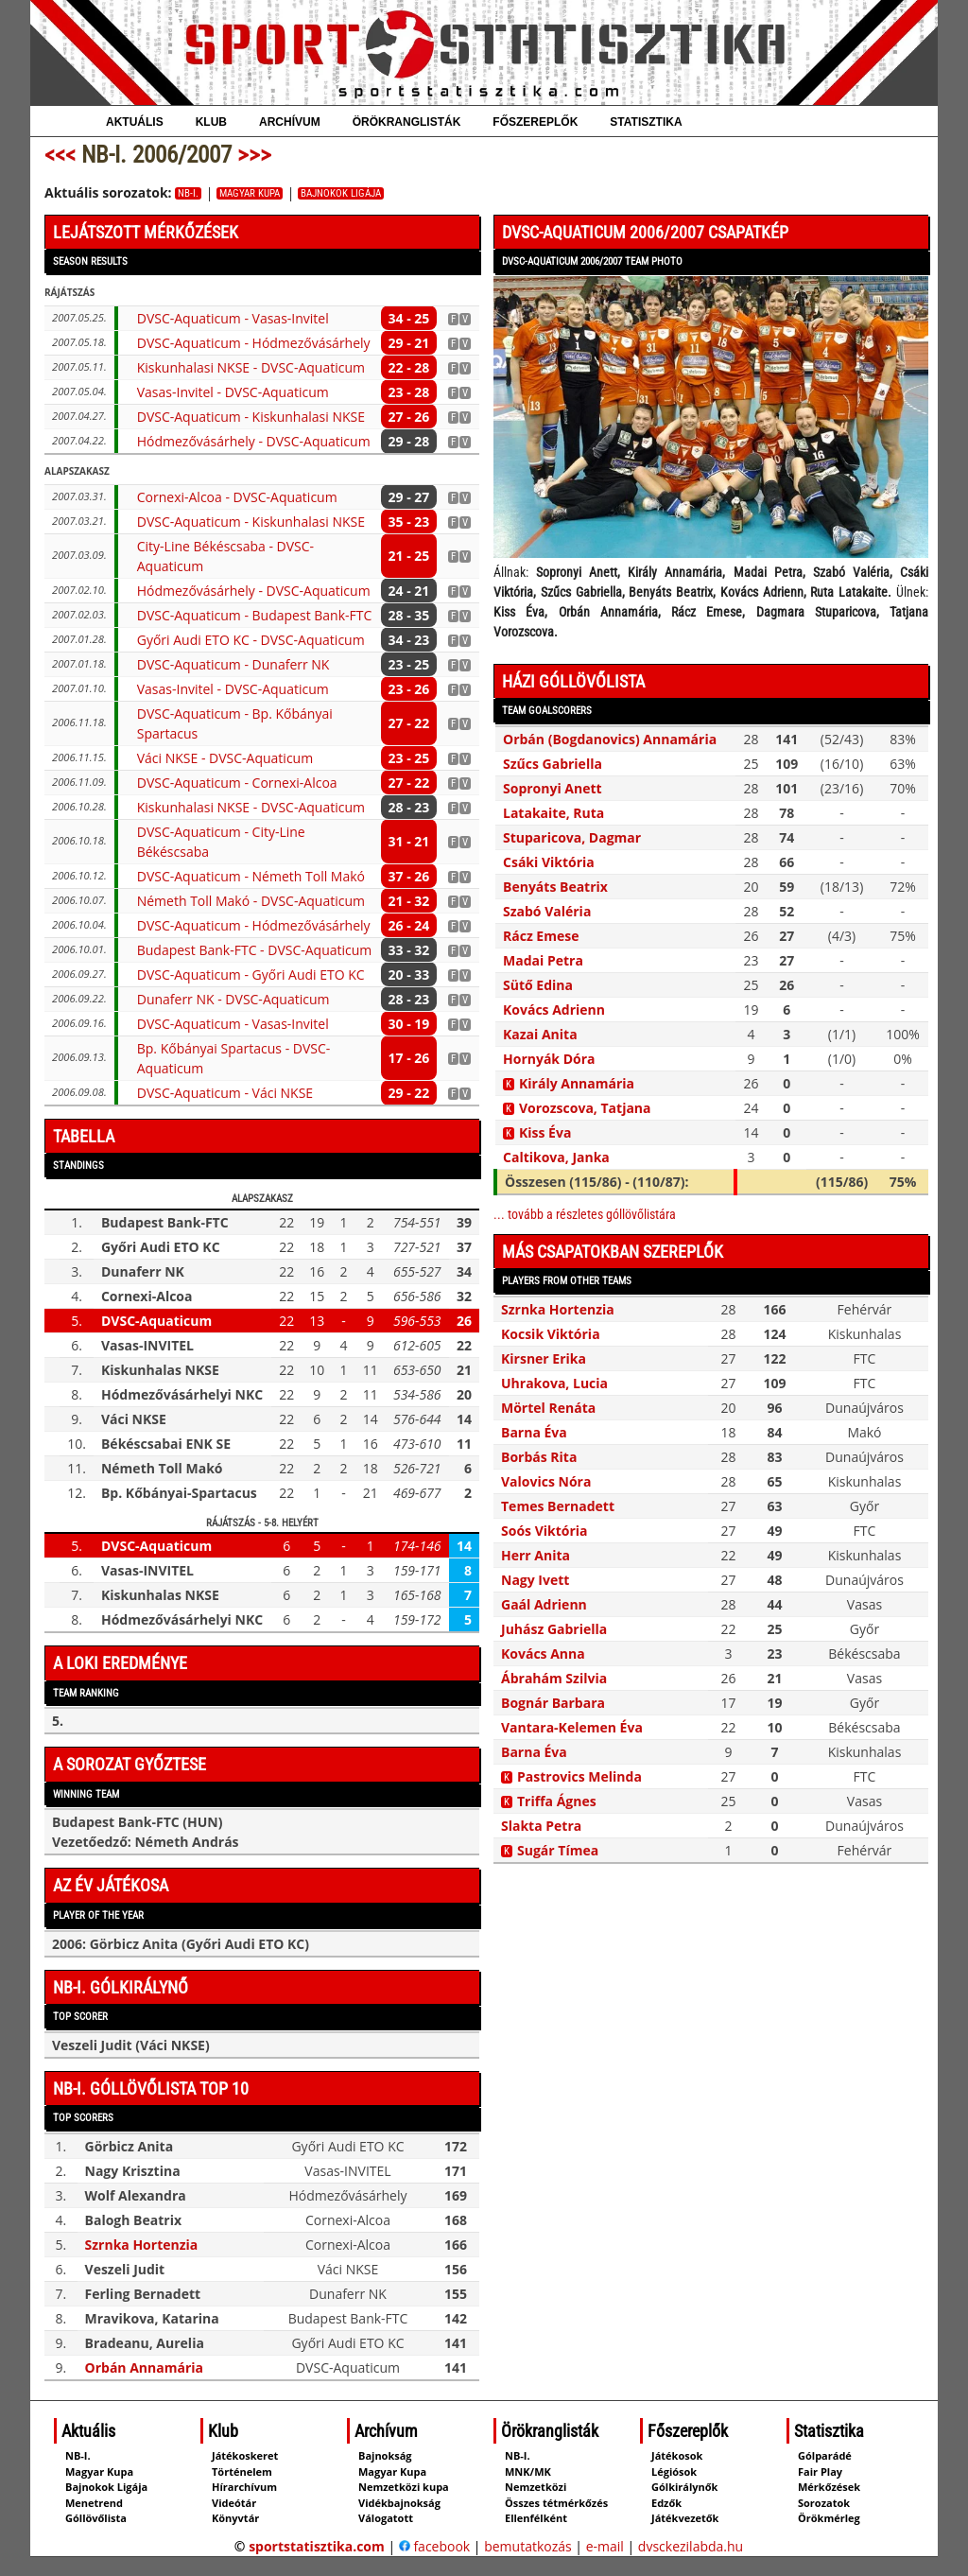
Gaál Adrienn (544, 1604)
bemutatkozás (528, 2546)
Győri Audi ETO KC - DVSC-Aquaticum (251, 640)
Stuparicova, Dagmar (572, 837)
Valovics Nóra (546, 1481)
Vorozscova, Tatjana (585, 1108)
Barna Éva (534, 1432)
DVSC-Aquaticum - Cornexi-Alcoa (237, 783)
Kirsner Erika (543, 1358)
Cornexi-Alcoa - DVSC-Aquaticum (237, 497)
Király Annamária (576, 1083)
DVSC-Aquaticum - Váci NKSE (225, 1093)
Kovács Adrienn (554, 1009)
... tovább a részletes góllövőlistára (584, 1214)
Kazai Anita (540, 1034)
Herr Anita (535, 1555)
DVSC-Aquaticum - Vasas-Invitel (233, 318)
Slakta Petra (541, 1826)
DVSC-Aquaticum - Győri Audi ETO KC (251, 974)
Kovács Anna (543, 1653)
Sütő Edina (538, 985)
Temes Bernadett (557, 1506)
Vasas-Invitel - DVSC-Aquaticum (233, 392)
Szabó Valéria (547, 911)
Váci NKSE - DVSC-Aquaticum (225, 758)
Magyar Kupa (249, 193)
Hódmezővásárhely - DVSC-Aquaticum (254, 441)
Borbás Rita (539, 1457)
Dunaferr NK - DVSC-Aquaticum (233, 999)
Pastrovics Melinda (579, 1776)
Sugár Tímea (557, 1850)
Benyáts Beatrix (555, 887)
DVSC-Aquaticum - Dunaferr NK (233, 664)
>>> (254, 154)
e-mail (605, 2546)
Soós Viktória (544, 1531)
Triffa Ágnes (556, 1801)
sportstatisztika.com (317, 2546)
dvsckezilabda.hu (690, 2546)
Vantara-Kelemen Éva (572, 1727)
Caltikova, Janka (556, 1157)
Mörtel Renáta (548, 1408)
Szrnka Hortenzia (142, 2245)
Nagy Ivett (535, 1580)
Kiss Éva (545, 1132)
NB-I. (188, 193)
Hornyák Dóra (549, 1059)
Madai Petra (543, 960)
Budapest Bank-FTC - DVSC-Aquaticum (254, 950)
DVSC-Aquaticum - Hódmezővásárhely (254, 343)
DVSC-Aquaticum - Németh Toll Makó (251, 876)
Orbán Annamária (144, 2367)
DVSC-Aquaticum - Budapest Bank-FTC (254, 615)
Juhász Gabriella (554, 1629)
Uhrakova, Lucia (554, 1383)
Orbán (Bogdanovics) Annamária (610, 739)
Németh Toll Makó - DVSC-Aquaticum (251, 901)
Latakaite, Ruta (553, 813)
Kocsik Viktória (550, 1334)
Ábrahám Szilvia (554, 1678)
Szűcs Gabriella (552, 764)
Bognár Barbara (553, 1703)
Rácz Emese (541, 936)
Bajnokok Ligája (341, 193)
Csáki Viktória (549, 862)
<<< (60, 154)
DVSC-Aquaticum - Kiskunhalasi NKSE (251, 417)
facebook (434, 2546)
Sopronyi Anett (552, 788)
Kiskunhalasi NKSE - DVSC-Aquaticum (251, 367)
